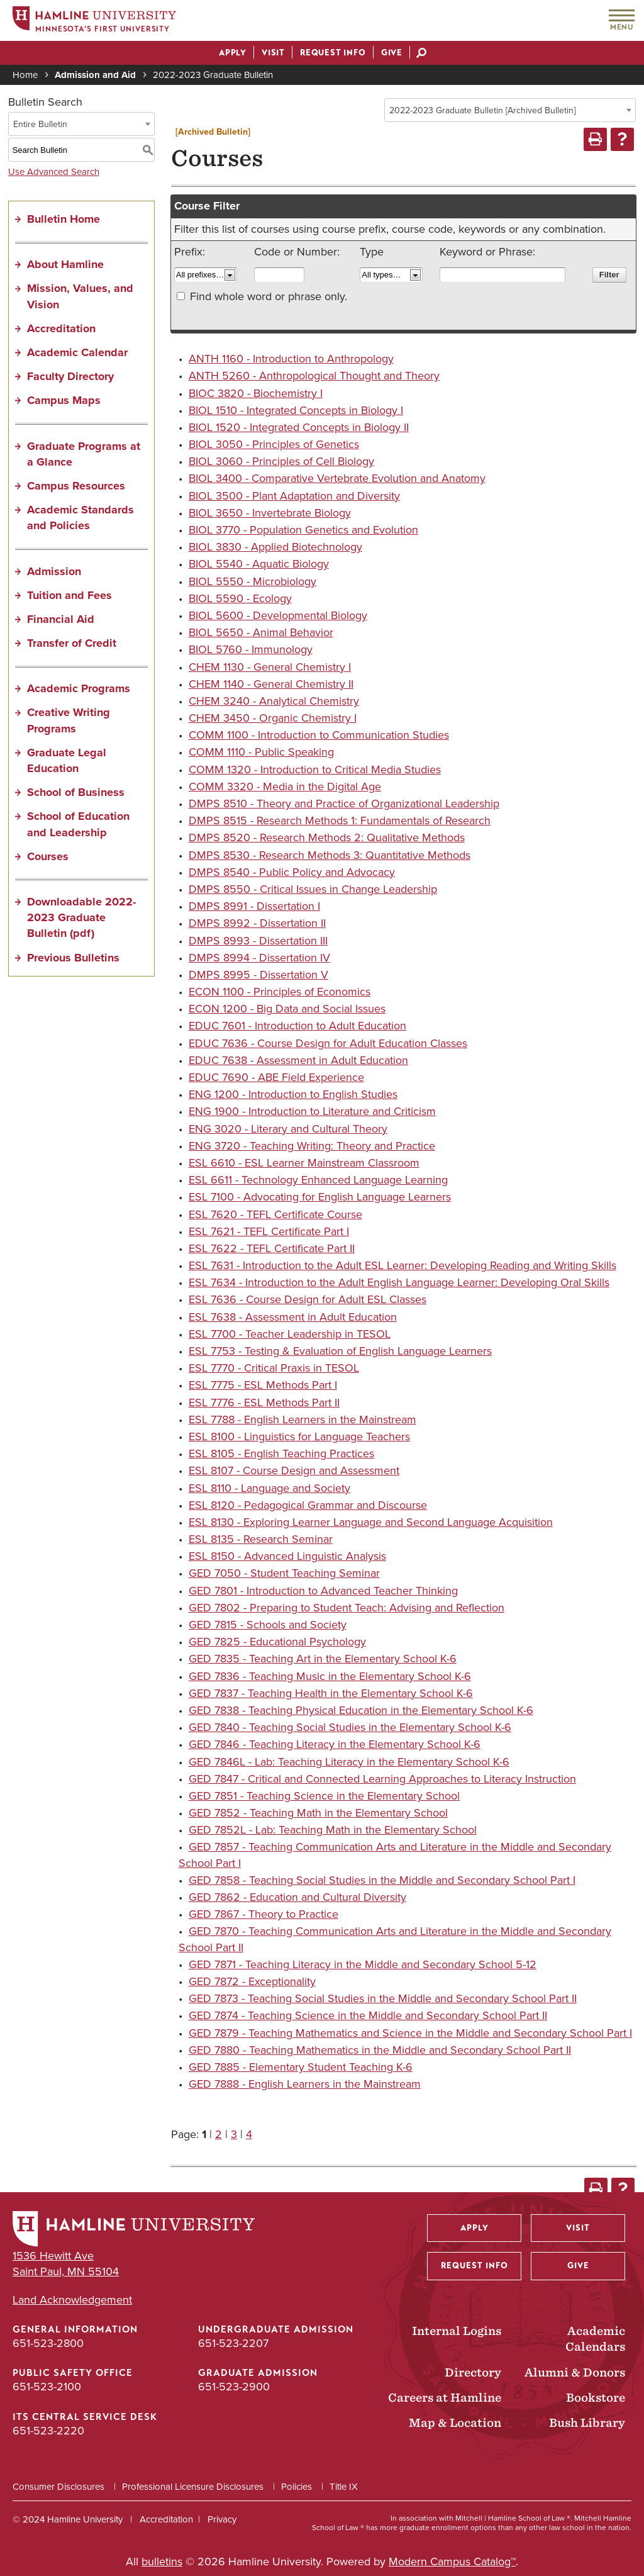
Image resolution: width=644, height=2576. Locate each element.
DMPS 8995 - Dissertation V (258, 974)
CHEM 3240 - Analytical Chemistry (274, 701)
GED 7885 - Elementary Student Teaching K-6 (301, 2067)
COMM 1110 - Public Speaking (261, 752)
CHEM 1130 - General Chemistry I (270, 667)
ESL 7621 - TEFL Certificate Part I (269, 1231)
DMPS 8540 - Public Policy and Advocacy (292, 872)
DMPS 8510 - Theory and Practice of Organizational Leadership (344, 803)
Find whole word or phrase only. (268, 296)
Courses (48, 856)
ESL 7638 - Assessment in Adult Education (293, 1317)
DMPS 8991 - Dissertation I (254, 906)
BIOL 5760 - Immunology (251, 649)
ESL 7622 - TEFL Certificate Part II (272, 1248)
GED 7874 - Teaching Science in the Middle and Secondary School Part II (368, 2015)
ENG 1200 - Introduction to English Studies (293, 1094)
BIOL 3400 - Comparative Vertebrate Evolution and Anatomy (337, 478)
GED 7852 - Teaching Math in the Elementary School (318, 1813)
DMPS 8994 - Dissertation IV (259, 957)
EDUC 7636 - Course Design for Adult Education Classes (328, 1043)
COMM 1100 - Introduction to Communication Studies (319, 735)
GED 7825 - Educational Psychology (277, 1641)
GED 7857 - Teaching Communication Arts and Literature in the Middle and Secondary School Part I (395, 1855)
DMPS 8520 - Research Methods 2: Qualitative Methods (327, 837)
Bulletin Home (63, 219)
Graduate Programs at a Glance (83, 454)
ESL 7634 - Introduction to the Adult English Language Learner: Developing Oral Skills (399, 1282)
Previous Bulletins (73, 957)
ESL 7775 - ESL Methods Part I (263, 1385)
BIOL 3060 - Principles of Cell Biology (281, 461)
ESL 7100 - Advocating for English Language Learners (320, 1197)
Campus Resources (76, 486)
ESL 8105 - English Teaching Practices (281, 1453)
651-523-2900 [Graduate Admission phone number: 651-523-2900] (234, 2386)
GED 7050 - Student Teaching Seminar (284, 1573)
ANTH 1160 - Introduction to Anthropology (291, 358)
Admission (54, 571)
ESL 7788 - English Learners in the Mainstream (302, 1419)
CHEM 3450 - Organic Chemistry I (273, 718)
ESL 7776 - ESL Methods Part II (264, 1402)
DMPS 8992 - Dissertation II (257, 923)
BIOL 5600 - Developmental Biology (278, 615)
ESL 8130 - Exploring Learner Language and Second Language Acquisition (371, 1522)
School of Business (76, 792)
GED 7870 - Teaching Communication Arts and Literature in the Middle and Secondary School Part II (395, 1939)
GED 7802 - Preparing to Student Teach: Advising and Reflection (346, 1607)
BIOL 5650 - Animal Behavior (261, 632)
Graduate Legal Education (66, 760)
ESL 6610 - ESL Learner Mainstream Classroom (304, 1163)
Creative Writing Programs (68, 720)
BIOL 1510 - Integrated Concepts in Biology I (296, 410)
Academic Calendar (77, 352)
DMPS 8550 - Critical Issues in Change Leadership (313, 889)
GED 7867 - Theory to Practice (263, 1914)
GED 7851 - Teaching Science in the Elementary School (324, 1796)
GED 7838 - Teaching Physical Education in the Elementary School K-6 (361, 1710)
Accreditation (61, 328)
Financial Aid (60, 619)
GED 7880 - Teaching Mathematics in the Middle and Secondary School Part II (380, 2050)
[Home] (94, 21)
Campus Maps (64, 400)
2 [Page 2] (218, 2134)
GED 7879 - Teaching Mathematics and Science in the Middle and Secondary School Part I (410, 2033)
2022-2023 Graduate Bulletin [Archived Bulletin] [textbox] (482, 110)
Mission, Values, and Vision (80, 296)
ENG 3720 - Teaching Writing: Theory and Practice (312, 1146)
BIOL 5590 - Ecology (240, 598)
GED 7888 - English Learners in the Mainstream (305, 2084)
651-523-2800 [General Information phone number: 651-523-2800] (48, 2343)
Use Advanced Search (53, 172)
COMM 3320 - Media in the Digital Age (285, 786)
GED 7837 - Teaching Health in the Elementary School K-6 (331, 1693)
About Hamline (65, 264)
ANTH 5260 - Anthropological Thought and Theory (314, 375)
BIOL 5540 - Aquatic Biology (259, 564)
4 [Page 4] (249, 2134)
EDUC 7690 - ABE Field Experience (276, 1077)
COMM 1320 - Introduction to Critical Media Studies (315, 769)
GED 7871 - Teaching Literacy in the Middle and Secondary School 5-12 (362, 1964)
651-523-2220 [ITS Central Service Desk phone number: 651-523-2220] (48, 2430)
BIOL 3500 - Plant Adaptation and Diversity (294, 496)
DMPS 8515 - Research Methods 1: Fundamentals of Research (340, 820)
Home (25, 75)
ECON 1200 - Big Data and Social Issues (287, 1008)
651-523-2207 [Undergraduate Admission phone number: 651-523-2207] (233, 2343)
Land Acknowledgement (72, 2300)
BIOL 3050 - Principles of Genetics (274, 444)
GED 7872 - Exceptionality (252, 1981)
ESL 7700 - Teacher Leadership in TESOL (290, 1334)
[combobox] (510, 110)
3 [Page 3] (234, 2134)
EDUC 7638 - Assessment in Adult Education (298, 1060)
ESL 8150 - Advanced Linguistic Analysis (287, 1556)
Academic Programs (78, 688)
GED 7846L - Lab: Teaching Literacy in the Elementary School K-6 (349, 1762)
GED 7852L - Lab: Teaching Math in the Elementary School (333, 1830)
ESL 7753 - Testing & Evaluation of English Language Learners (340, 1351)
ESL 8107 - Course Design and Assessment (294, 1470)
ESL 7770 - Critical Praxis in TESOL (274, 1368)
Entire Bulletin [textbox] (40, 124)
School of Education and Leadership (78, 824)
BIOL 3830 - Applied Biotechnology (275, 547)
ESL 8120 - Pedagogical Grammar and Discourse (308, 1505)
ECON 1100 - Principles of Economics (279, 991)
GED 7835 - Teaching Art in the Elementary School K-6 (323, 1658)
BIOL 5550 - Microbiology (252, 581)
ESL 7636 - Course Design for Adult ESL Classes (307, 1299)
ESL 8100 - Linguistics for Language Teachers (299, 1436)
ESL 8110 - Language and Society (269, 1488)
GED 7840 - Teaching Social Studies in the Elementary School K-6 (350, 1727)
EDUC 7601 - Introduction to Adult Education (297, 1025)
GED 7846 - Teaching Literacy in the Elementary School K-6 (334, 1744)
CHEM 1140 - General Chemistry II (271, 684)
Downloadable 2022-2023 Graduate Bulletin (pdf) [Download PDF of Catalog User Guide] (81, 917)
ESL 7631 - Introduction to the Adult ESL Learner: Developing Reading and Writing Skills (402, 1265)
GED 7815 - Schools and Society (268, 1624)
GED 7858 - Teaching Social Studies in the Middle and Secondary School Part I (382, 1880)
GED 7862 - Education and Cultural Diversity (297, 1897)
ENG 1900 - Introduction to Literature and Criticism (312, 1111)
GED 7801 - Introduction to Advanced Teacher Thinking (323, 1590)
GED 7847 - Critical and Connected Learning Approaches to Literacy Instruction (382, 1779)
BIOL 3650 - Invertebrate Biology (270, 513)
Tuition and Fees (69, 595)
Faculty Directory (70, 376)
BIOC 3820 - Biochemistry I (256, 393)
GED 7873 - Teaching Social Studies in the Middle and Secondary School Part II (383, 1998)
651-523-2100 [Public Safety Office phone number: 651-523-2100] (47, 2386)
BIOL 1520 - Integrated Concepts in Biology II (299, 427)
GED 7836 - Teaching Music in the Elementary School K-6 (330, 1676)
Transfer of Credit (71, 643)
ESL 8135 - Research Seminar (261, 1539)
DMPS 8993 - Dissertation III (258, 940)
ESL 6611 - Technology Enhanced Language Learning (318, 1180)
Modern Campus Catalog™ (452, 2561)
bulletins (162, 2561)
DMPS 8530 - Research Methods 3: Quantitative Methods (329, 855)
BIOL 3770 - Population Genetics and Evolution (303, 530)
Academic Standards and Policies (80, 517)
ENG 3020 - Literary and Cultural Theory (288, 1129)
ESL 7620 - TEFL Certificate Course (275, 1214)
